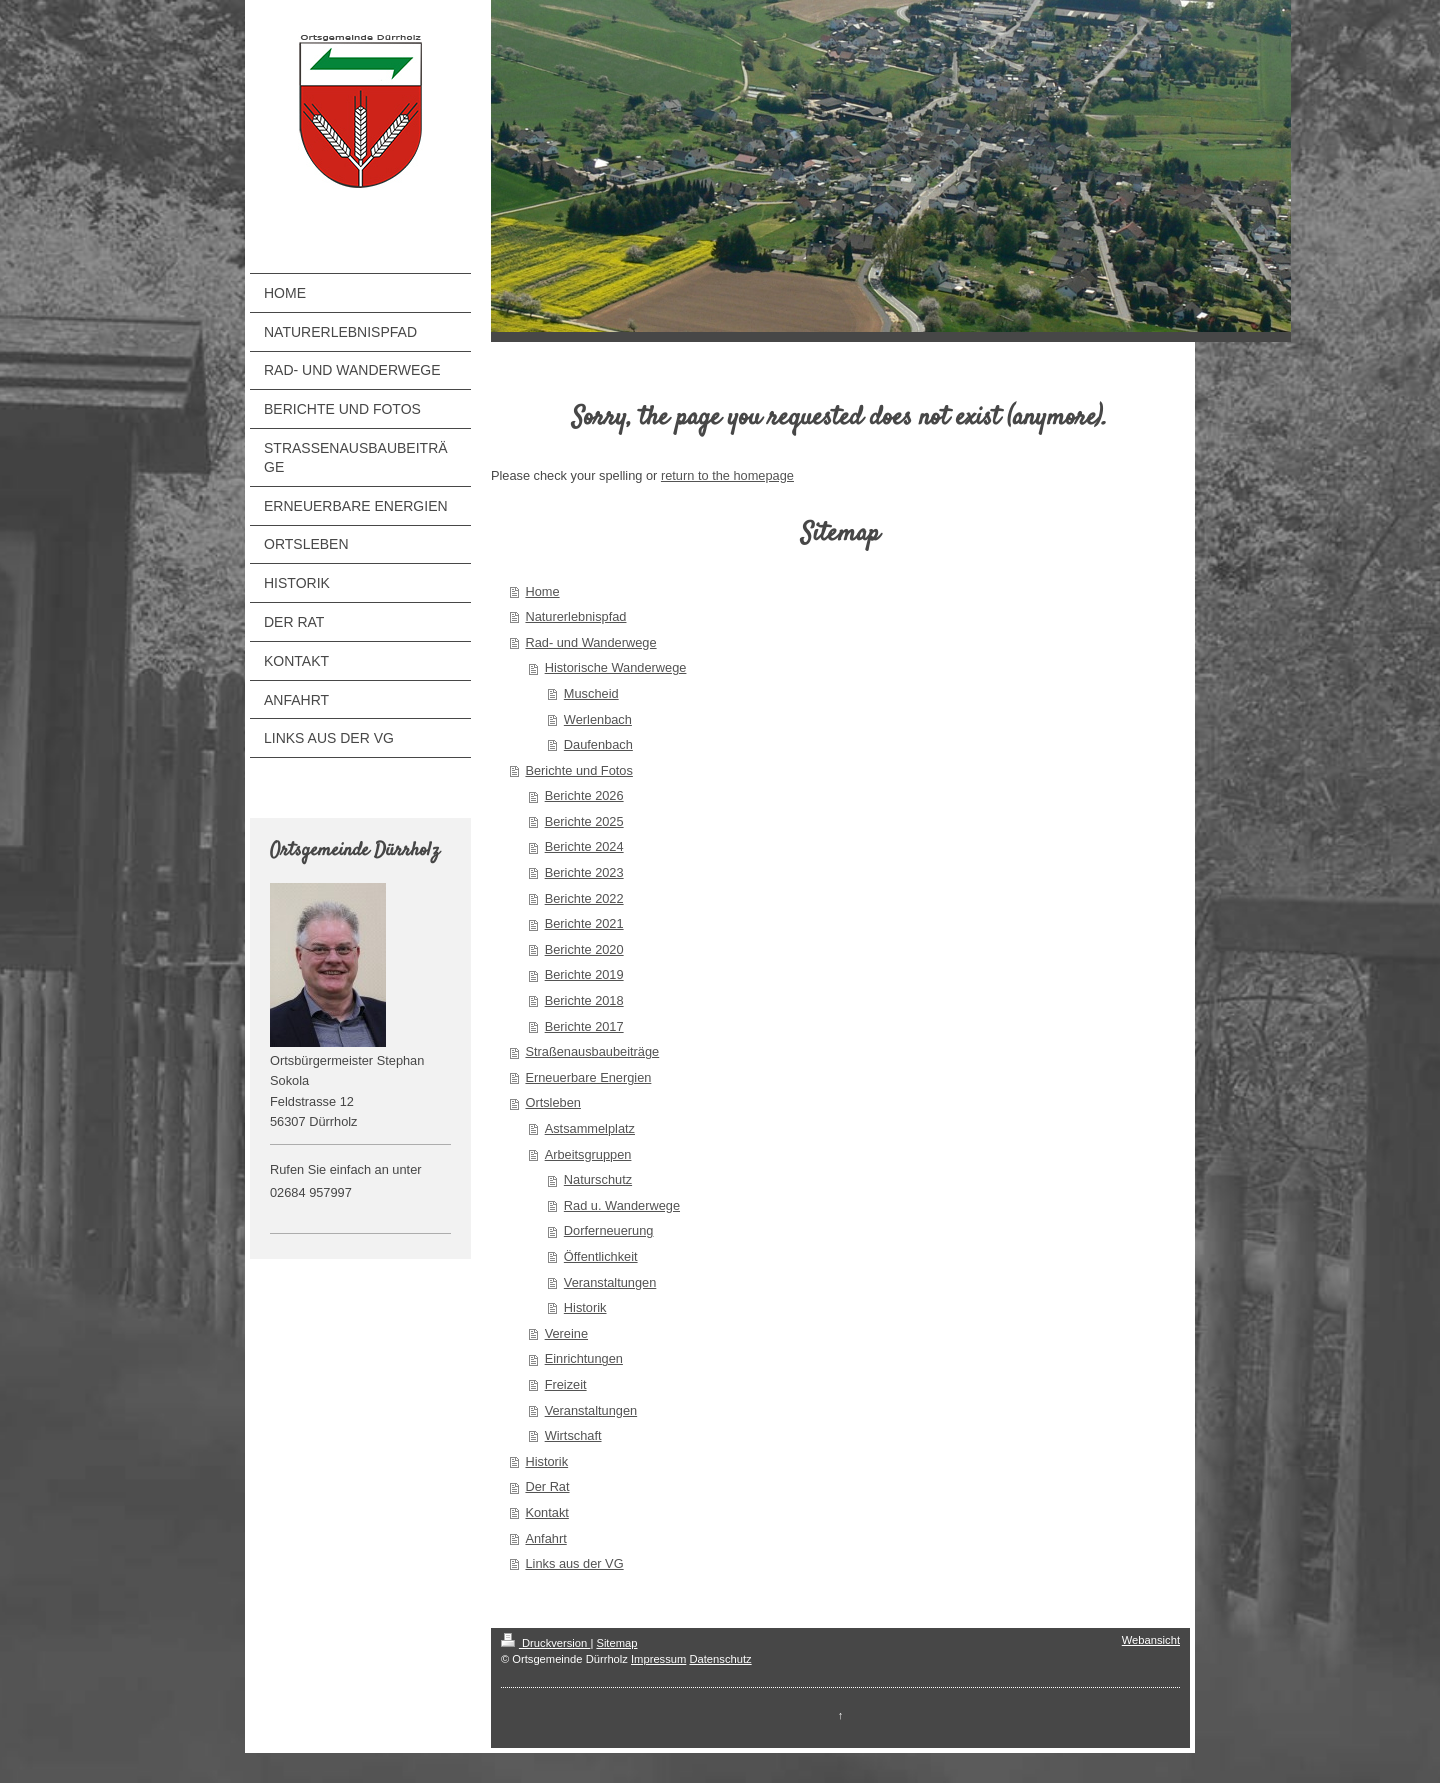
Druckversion (546, 1643)
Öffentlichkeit (601, 1256)
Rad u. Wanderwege (622, 1205)
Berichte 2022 (584, 898)
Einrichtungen (584, 1358)
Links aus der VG (574, 1563)
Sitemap (616, 1643)
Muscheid (591, 693)
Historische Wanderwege (616, 667)
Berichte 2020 (584, 949)
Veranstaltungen (610, 1282)
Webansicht (1151, 1640)
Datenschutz (720, 1659)
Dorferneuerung (609, 1230)
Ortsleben (552, 1102)
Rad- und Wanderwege (590, 642)
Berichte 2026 (584, 795)
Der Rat (547, 1486)
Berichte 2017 (584, 1026)
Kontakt (546, 1512)
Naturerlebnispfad (575, 616)
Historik (585, 1307)
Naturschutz (598, 1179)
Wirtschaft (573, 1435)
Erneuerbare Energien (588, 1077)
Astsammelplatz (590, 1128)
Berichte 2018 (584, 1000)
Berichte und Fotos (578, 770)
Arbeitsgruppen (588, 1154)
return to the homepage (727, 475)
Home (542, 591)
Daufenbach (598, 744)
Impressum (658, 1659)
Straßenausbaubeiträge (592, 1051)
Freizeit (566, 1384)
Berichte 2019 (584, 974)
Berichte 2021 (584, 923)
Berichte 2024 (584, 846)
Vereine (566, 1333)
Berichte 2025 (584, 821)
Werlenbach (598, 719)
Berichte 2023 (584, 872)
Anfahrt (545, 1538)
